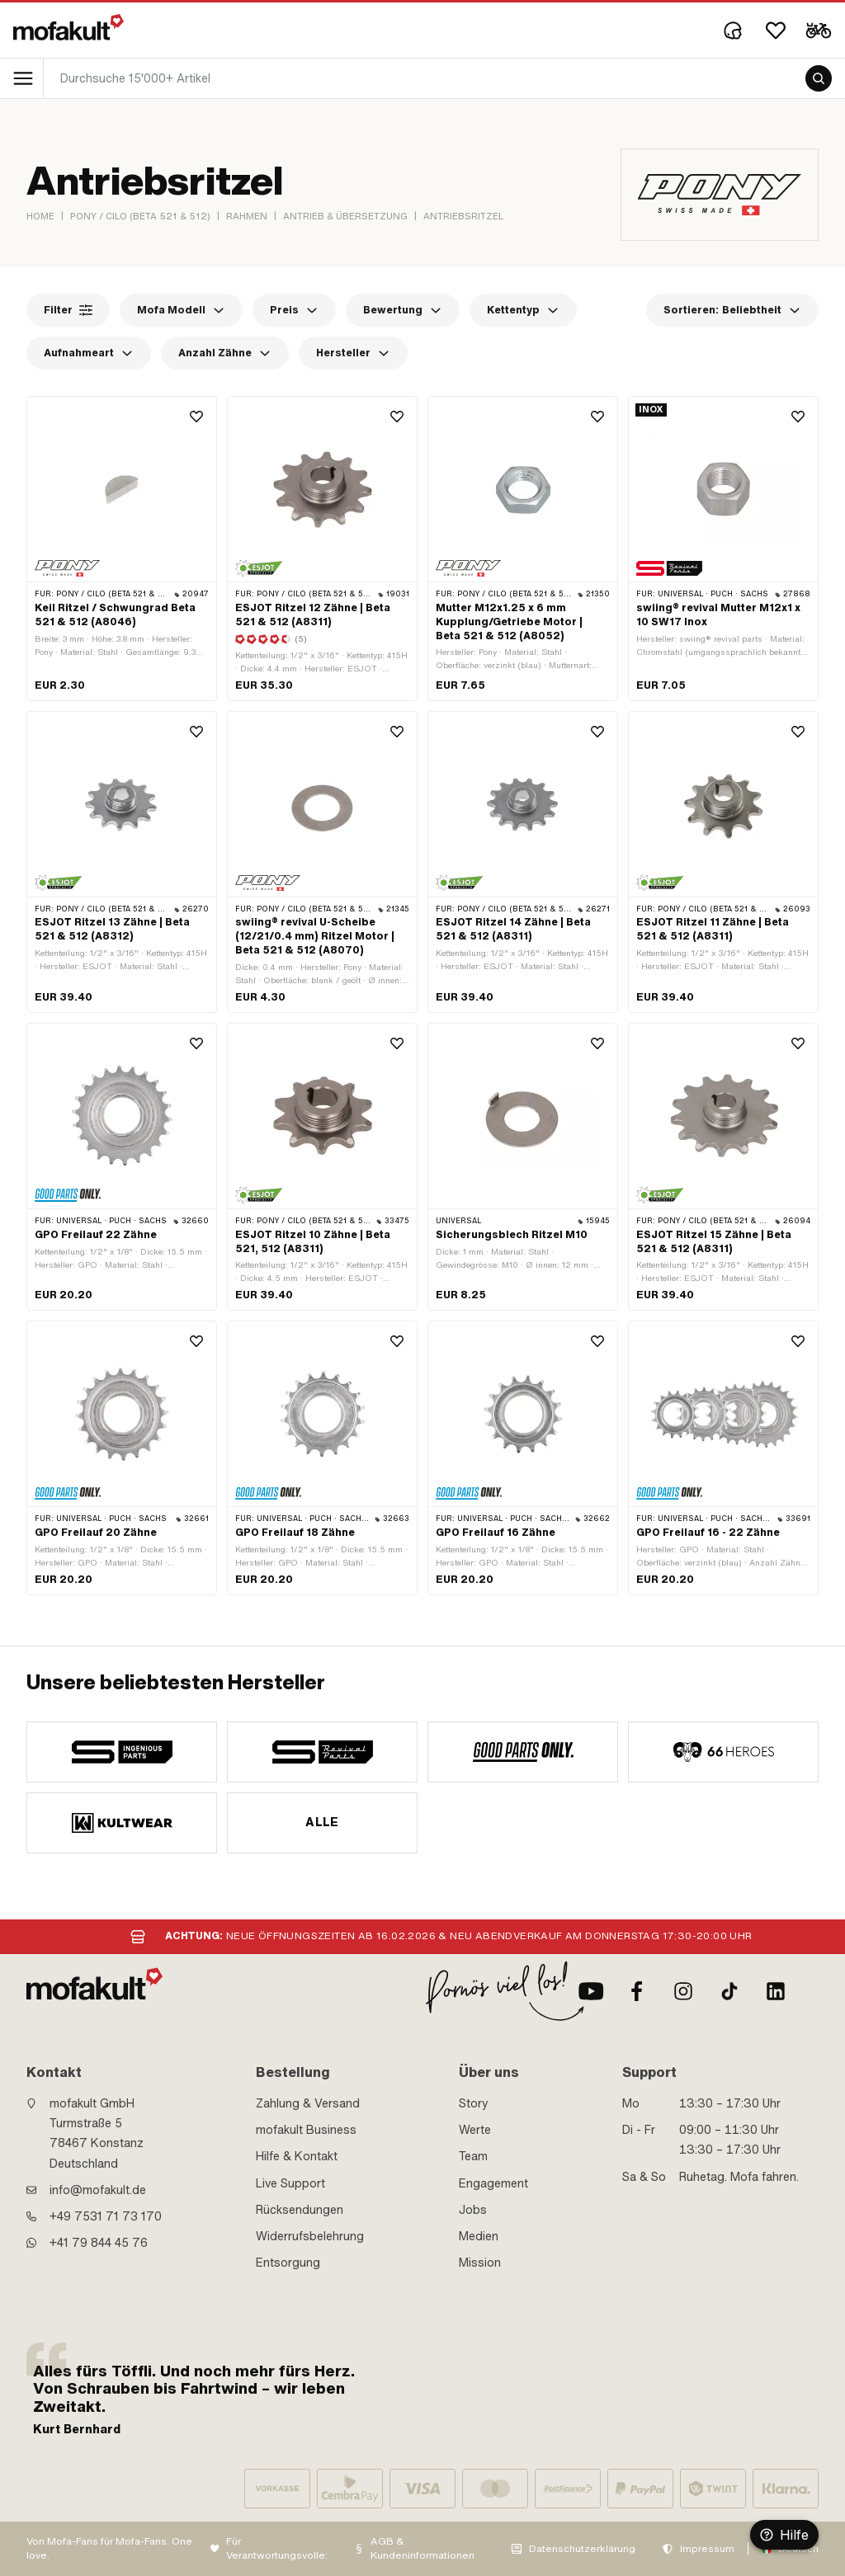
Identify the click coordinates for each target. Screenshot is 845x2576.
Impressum (707, 2548)
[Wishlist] (775, 30)
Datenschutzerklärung (582, 2548)
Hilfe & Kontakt (297, 2156)
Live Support (290, 2183)
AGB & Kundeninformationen (422, 2548)
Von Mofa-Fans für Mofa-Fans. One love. (109, 2548)
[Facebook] (637, 1991)
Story (474, 2103)
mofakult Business (306, 2130)
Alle (322, 1822)
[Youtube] (590, 1991)
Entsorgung (288, 2262)
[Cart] (818, 30)
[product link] (121, 548)
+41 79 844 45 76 (99, 2243)
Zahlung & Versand (308, 2103)
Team (473, 2156)
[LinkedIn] (775, 1991)
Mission (480, 2262)
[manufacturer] (121, 1751)
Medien (478, 2236)
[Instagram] (683, 1991)
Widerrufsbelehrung (310, 2236)
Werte (475, 2130)
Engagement (493, 2183)
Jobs (473, 2210)
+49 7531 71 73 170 (106, 2216)
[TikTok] (729, 1991)
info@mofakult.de (98, 2190)
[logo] (68, 27)
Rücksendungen (299, 2210)
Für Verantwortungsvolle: (277, 2548)
